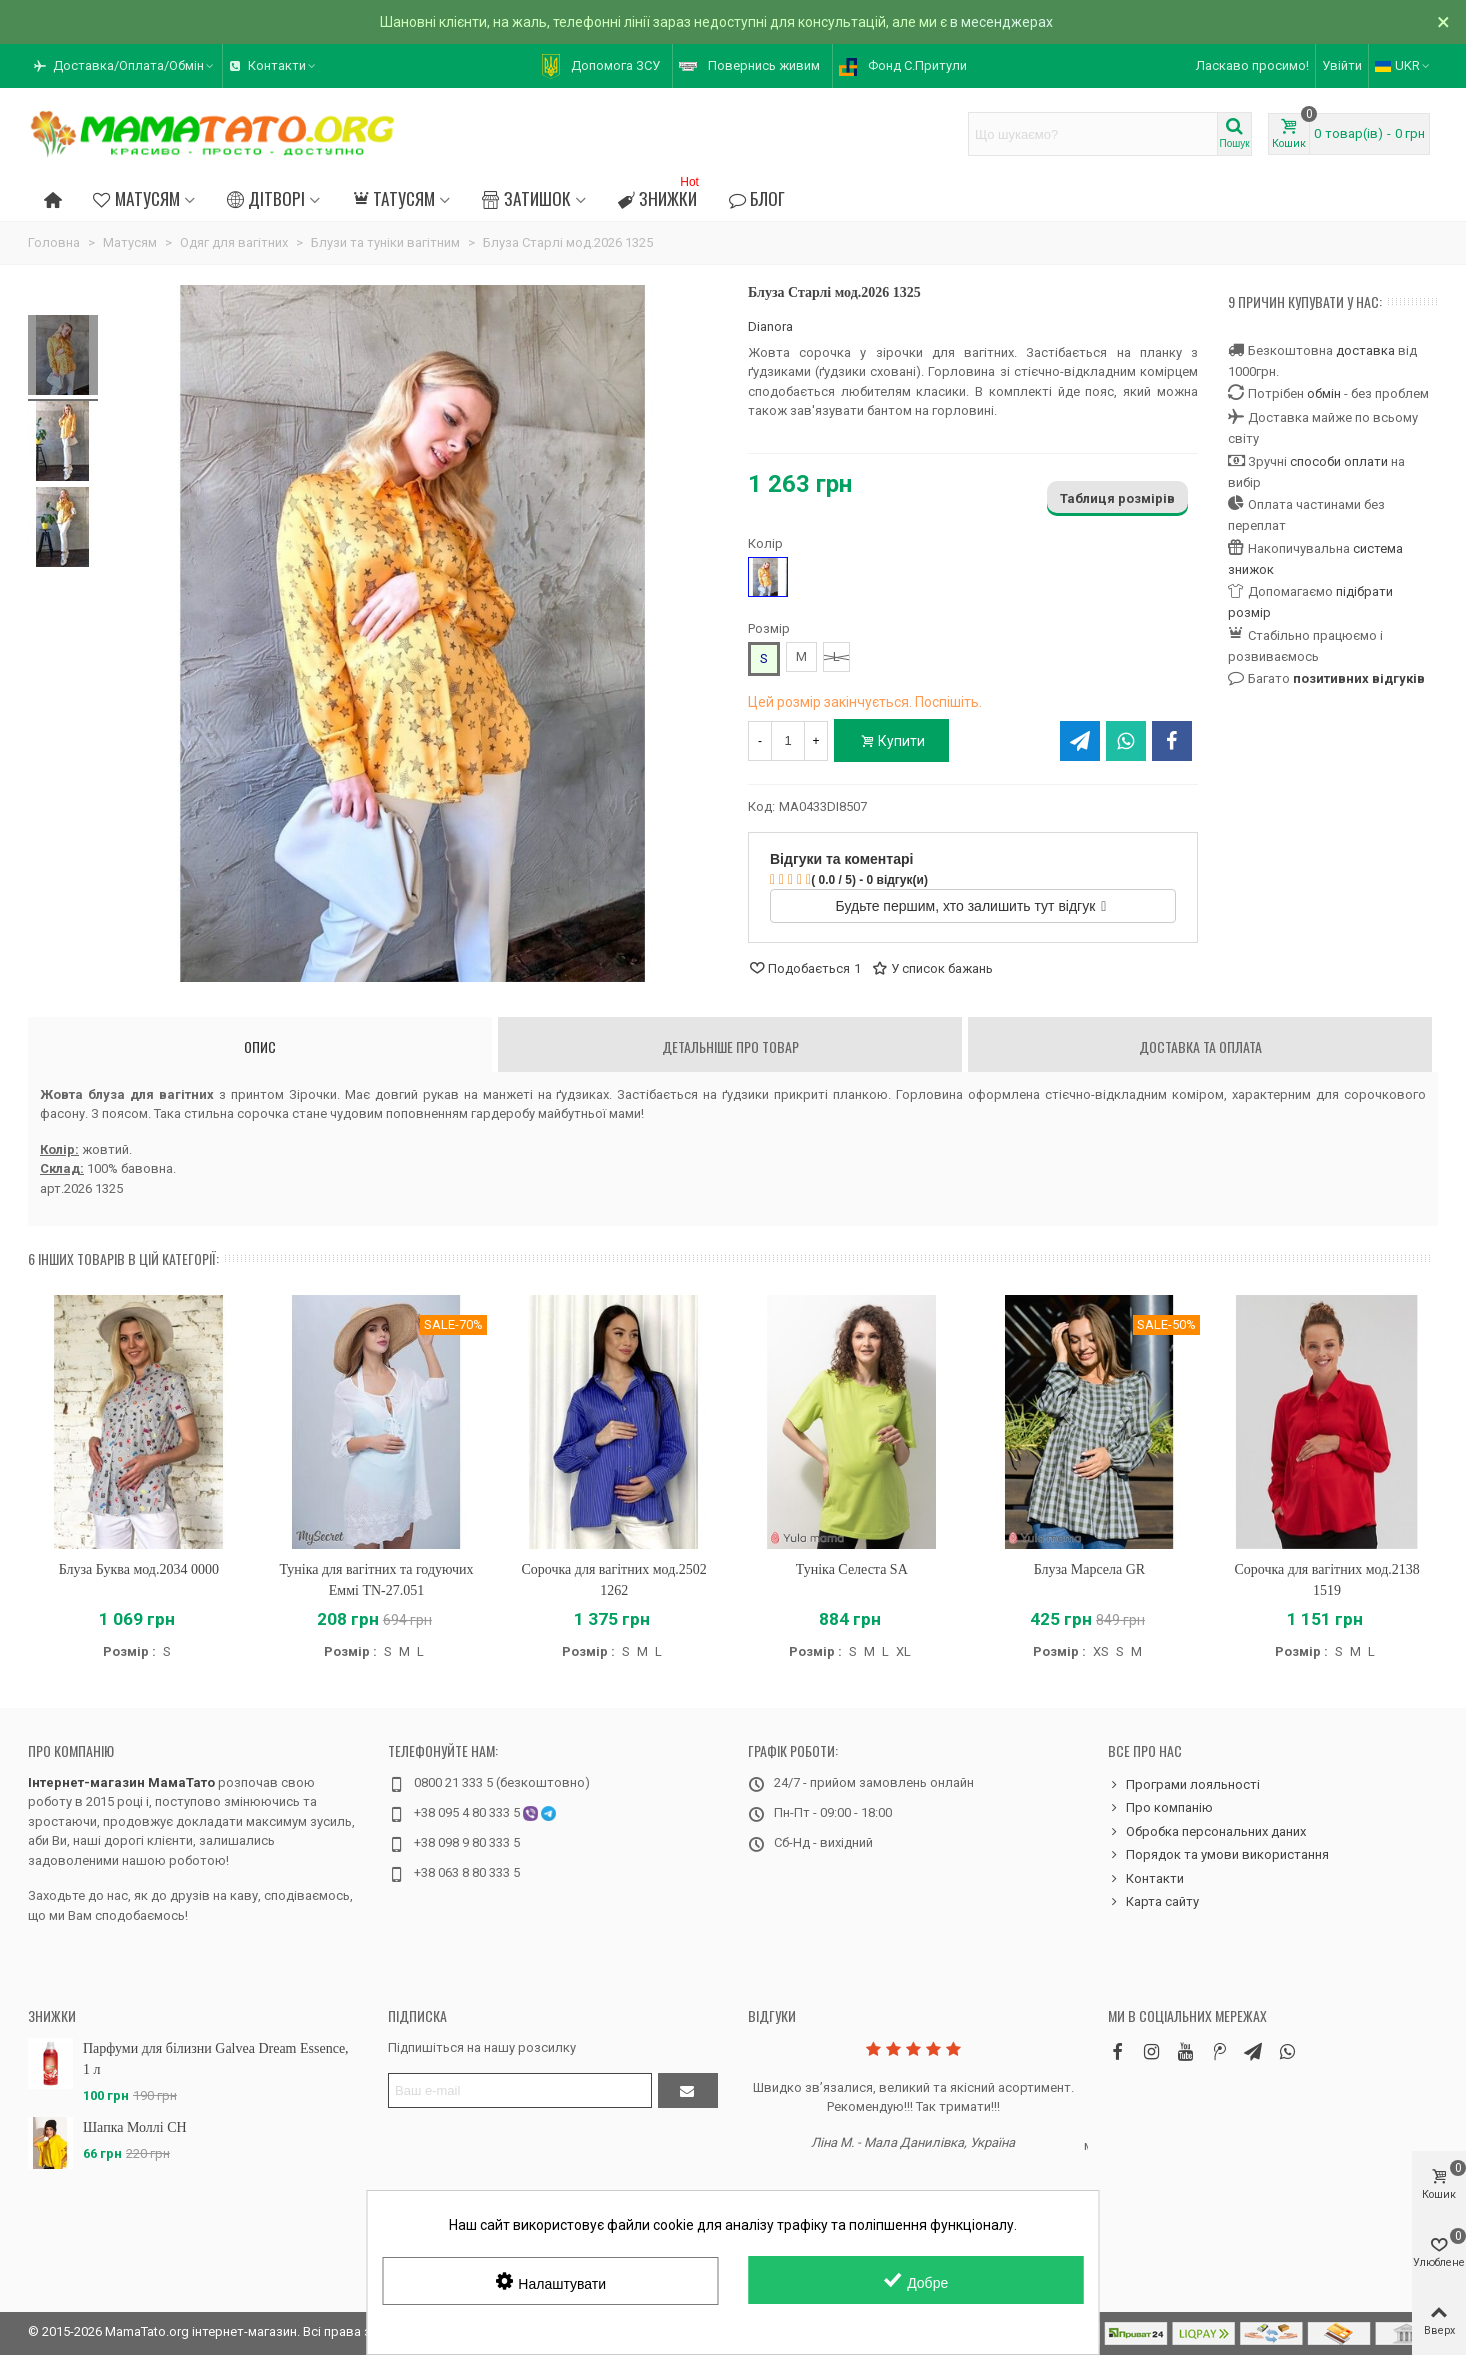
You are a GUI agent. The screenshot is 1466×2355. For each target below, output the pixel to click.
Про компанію (71, 1750)
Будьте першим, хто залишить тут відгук (971, 906)
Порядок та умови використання (1218, 1855)
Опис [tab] (260, 1046)
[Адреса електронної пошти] (520, 2090)
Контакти (1146, 1879)
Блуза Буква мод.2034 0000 (139, 1569)
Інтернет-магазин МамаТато (121, 1782)
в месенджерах (1001, 22)
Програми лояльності (1184, 1785)
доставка (1365, 350)
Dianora (770, 326)
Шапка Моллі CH (135, 2127)
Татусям (393, 198)
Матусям (136, 198)
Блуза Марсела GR (1090, 1569)
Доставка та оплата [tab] (1200, 1046)
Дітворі (266, 198)
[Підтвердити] (688, 2090)
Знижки (660, 195)
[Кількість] (788, 741)
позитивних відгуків (1359, 678)
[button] (125, 66)
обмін (1324, 393)
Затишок (526, 198)
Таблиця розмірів (1117, 498)
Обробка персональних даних (1207, 1832)
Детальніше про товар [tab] (730, 1046)
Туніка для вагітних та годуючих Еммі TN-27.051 (376, 1580)
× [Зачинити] (1443, 22)
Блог (757, 198)
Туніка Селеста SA (852, 1569)
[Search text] (1093, 134)
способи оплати (1339, 461)
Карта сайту (1153, 1902)
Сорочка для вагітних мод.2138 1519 (1326, 1580)
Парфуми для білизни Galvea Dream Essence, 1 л (216, 2059)
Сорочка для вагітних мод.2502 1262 (613, 1580)
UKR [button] (1403, 65)
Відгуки (772, 2015)
